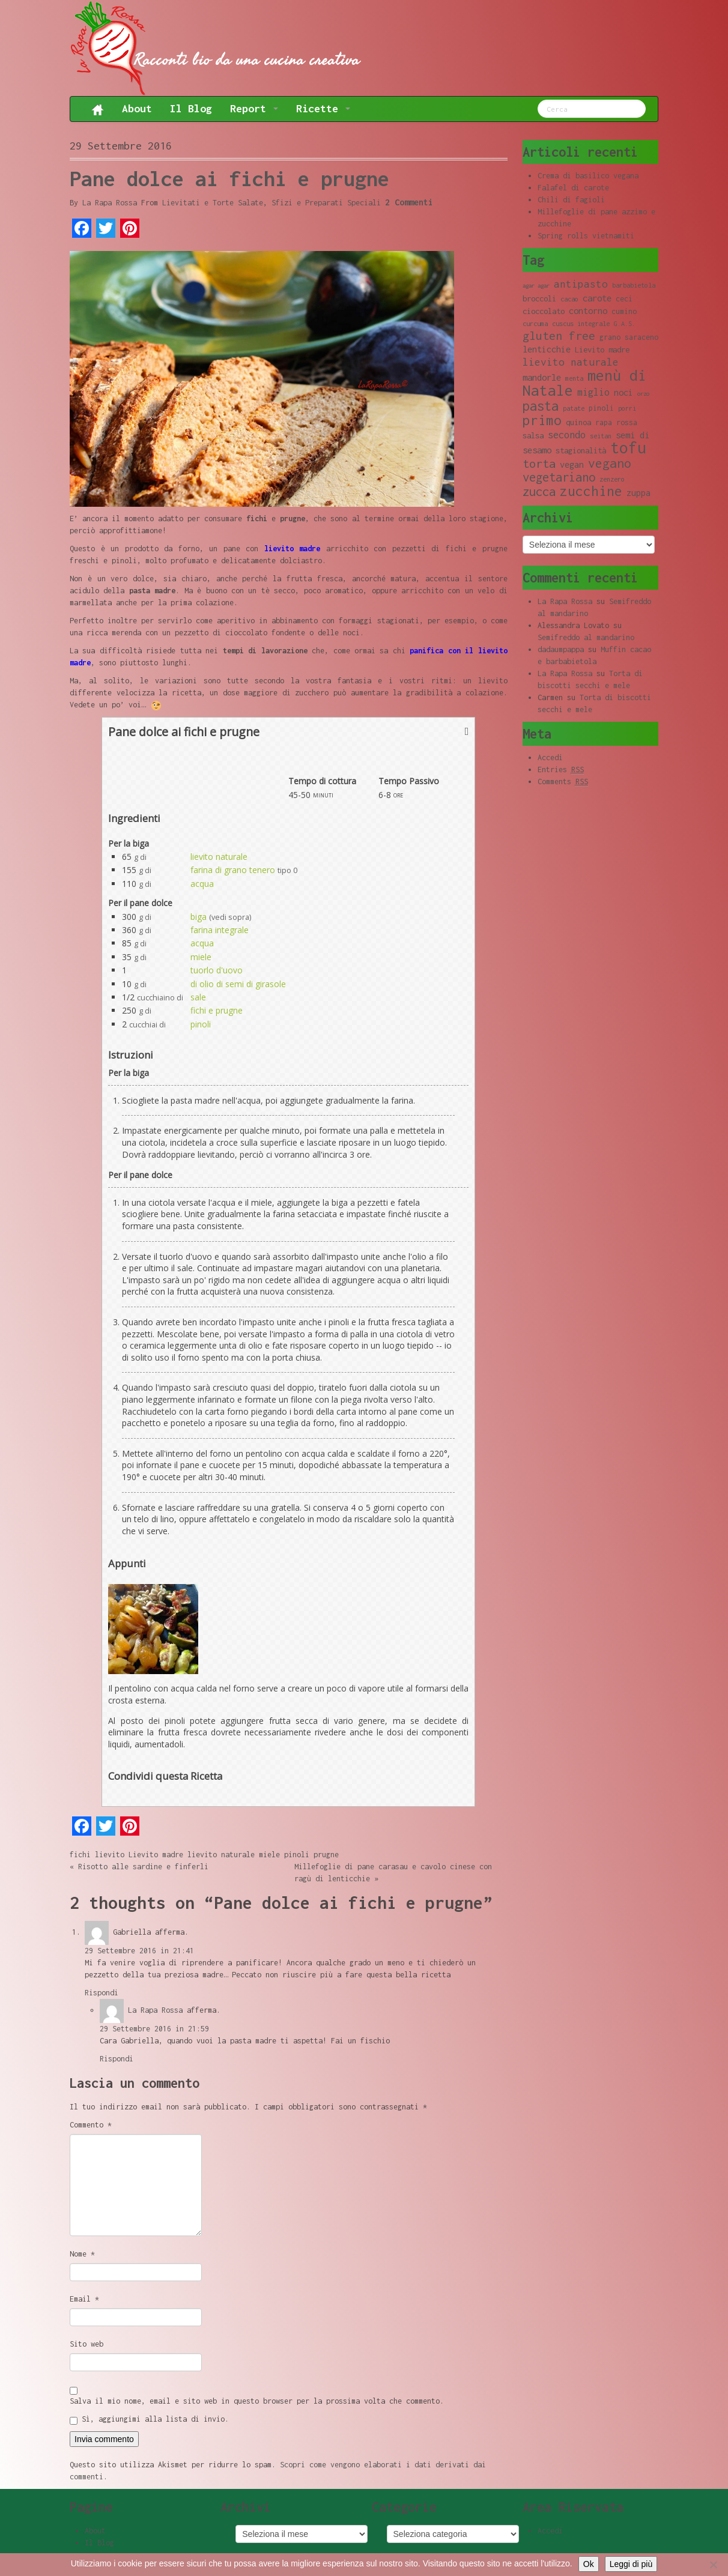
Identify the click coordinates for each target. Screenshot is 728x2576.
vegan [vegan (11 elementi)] (572, 464)
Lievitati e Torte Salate (212, 202)
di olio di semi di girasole (238, 984)
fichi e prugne (216, 1010)
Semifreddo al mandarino (586, 637)
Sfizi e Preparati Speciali (326, 202)
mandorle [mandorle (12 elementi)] (542, 377)
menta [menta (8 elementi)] (574, 378)
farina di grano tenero (232, 869)
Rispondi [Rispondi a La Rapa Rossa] (116, 2058)
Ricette (323, 108)
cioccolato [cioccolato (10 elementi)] (544, 311)
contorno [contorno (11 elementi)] (588, 311)
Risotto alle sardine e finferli (143, 1866)
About (137, 108)
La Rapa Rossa (109, 202)
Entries (561, 770)
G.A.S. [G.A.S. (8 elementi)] (624, 323)
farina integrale (219, 930)
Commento (91, 2124)
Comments (563, 782)
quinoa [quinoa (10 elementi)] (578, 422)
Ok (588, 2564)
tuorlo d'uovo (216, 970)
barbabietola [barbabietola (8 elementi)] (633, 285)
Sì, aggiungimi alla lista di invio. (149, 2419)
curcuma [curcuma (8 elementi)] (535, 323)
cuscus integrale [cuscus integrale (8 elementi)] (581, 323)
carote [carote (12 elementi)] (597, 297)
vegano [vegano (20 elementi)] (609, 463)
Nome (82, 2253)
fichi (80, 1854)
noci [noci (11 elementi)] (623, 392)
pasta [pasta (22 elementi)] (541, 406)
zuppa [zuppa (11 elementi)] (638, 493)
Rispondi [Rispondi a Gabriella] (101, 1992)
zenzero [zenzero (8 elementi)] (612, 479)
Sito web (86, 2343)
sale (198, 997)
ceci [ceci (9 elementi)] (624, 298)
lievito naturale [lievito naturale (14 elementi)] (571, 362)
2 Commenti (409, 202)
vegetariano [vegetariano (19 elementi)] (559, 477)
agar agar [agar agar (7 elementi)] (536, 285)
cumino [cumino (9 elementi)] (624, 311)
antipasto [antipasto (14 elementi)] (581, 284)
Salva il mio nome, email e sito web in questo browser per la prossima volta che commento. (257, 2400)
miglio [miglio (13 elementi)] (593, 392)
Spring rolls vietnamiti (586, 235)
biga (198, 916)
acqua (202, 883)
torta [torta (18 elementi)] (539, 463)
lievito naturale (218, 856)
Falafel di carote (573, 187)
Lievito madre (156, 1854)
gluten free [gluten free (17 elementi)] (559, 335)
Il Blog (191, 108)
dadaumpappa (561, 649)
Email (84, 2298)
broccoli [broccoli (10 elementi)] (539, 298)
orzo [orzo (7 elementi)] (643, 393)
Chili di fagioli (571, 199)
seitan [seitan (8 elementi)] (600, 436)
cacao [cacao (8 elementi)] (569, 299)
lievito (109, 1854)
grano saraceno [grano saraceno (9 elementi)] (628, 337)
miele (200, 957)
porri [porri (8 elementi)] (627, 408)
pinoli (200, 1024)
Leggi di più (631, 2564)
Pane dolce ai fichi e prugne (229, 178)
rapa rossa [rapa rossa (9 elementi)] (616, 422)
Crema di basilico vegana (588, 175)
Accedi (550, 757)
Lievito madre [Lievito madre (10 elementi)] (602, 349)
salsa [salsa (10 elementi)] (533, 435)
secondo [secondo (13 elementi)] (567, 434)
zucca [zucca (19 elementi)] (539, 491)
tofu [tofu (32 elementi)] (628, 447)
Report (254, 108)
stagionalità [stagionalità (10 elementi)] (581, 450)
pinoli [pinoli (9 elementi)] (601, 408)
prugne (326, 1854)
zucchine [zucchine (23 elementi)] (591, 491)
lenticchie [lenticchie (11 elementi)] (547, 349)
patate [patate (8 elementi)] (573, 408)
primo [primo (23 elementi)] (542, 420)
